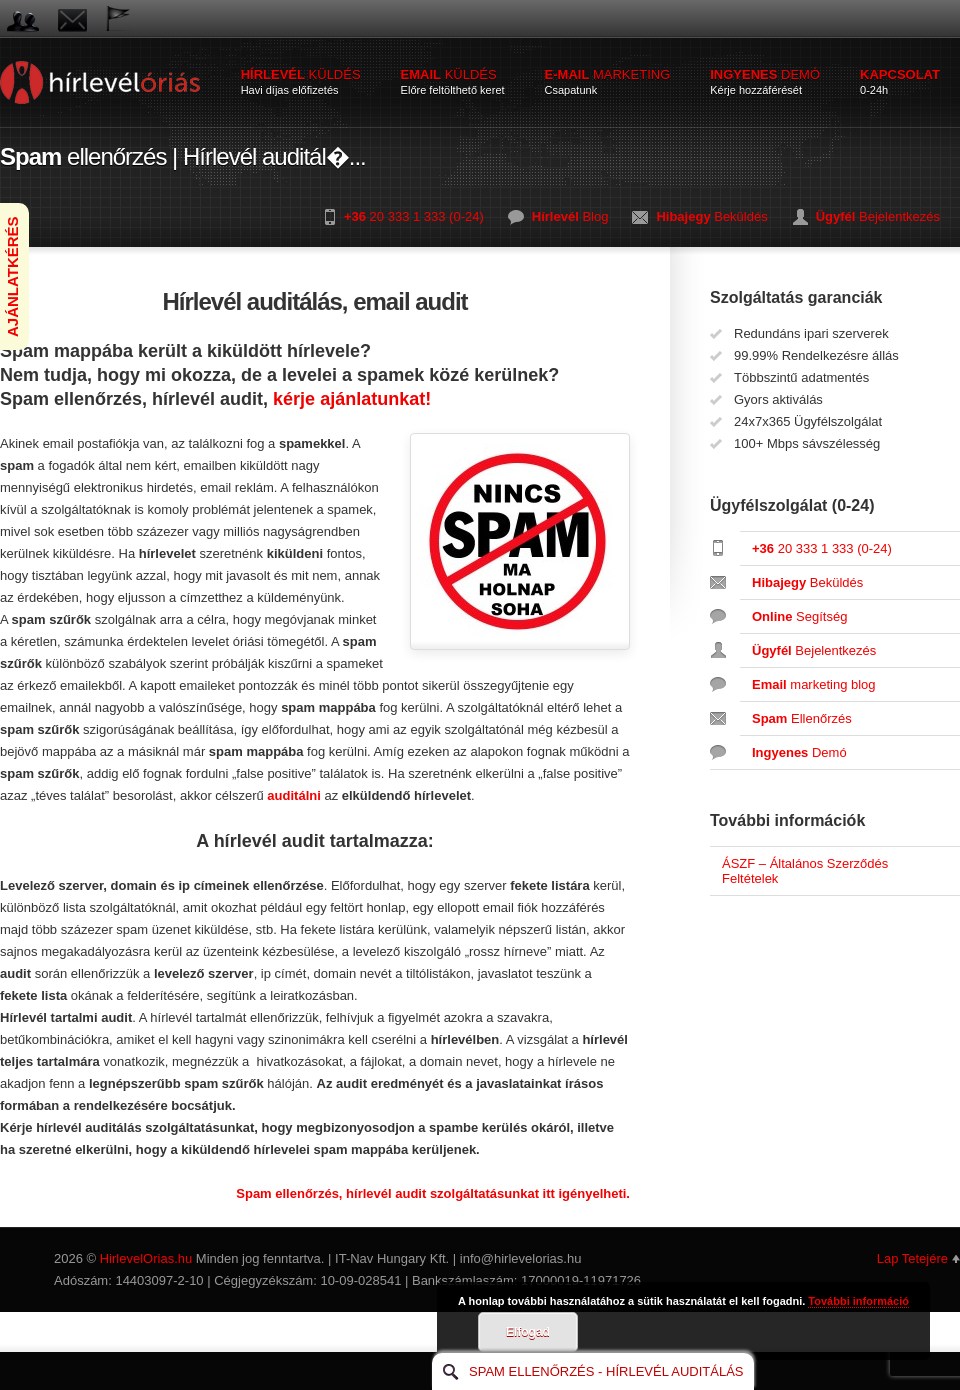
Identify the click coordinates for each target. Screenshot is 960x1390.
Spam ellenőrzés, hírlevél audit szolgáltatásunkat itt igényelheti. (433, 1193)
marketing (608, 81)
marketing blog (814, 684)
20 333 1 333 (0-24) (414, 216)
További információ (858, 1301)
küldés (301, 81)
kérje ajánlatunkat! (352, 399)
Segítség (799, 616)
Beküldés (711, 216)
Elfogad (528, 1332)
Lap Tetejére (912, 1258)
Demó (799, 752)
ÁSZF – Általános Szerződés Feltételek (805, 871)
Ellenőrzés (802, 718)
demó (765, 81)
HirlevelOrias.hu (146, 1258)
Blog (570, 216)
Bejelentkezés (878, 216)
